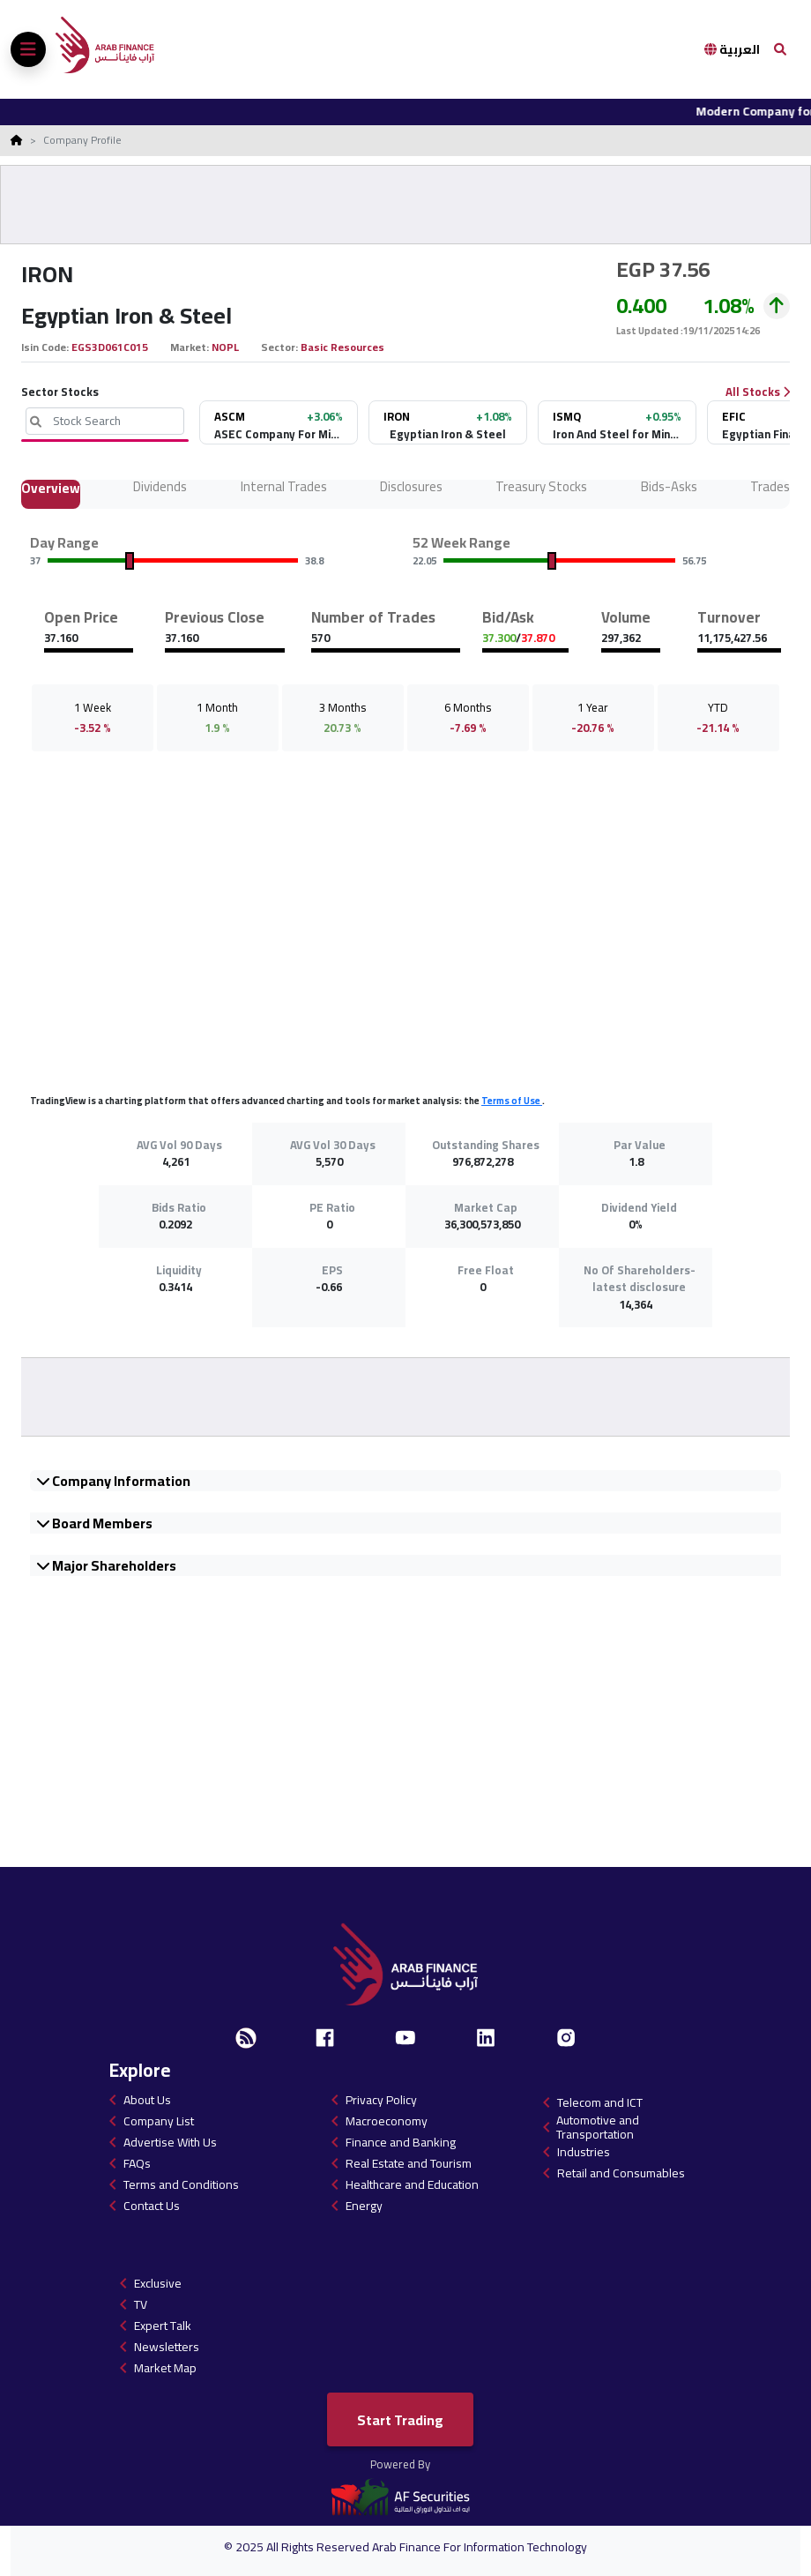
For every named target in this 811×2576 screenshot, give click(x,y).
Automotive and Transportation (597, 2127)
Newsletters (166, 2347)
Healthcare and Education (412, 2184)
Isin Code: (46, 347)
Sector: (281, 347)
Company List (158, 2121)
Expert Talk (162, 2325)
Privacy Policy (381, 2100)
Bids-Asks (669, 489)
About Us (147, 2100)
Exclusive (158, 2283)
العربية (732, 49)
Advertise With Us (170, 2142)
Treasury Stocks (541, 489)
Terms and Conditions (181, 2184)
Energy (364, 2206)
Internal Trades (284, 489)
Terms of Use (511, 1100)
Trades (770, 489)
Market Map (165, 2368)
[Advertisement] (405, 204)
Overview (50, 490)
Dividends (160, 489)
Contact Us (151, 2206)
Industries (583, 2152)
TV (140, 2304)
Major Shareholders (106, 1565)
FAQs (137, 2163)
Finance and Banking (401, 2142)
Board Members (95, 1523)
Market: (191, 347)
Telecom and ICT (600, 2102)
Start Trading (400, 2420)
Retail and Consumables (621, 2173)
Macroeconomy (387, 2121)
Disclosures (411, 489)
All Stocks (757, 392)
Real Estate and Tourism (409, 2163)
